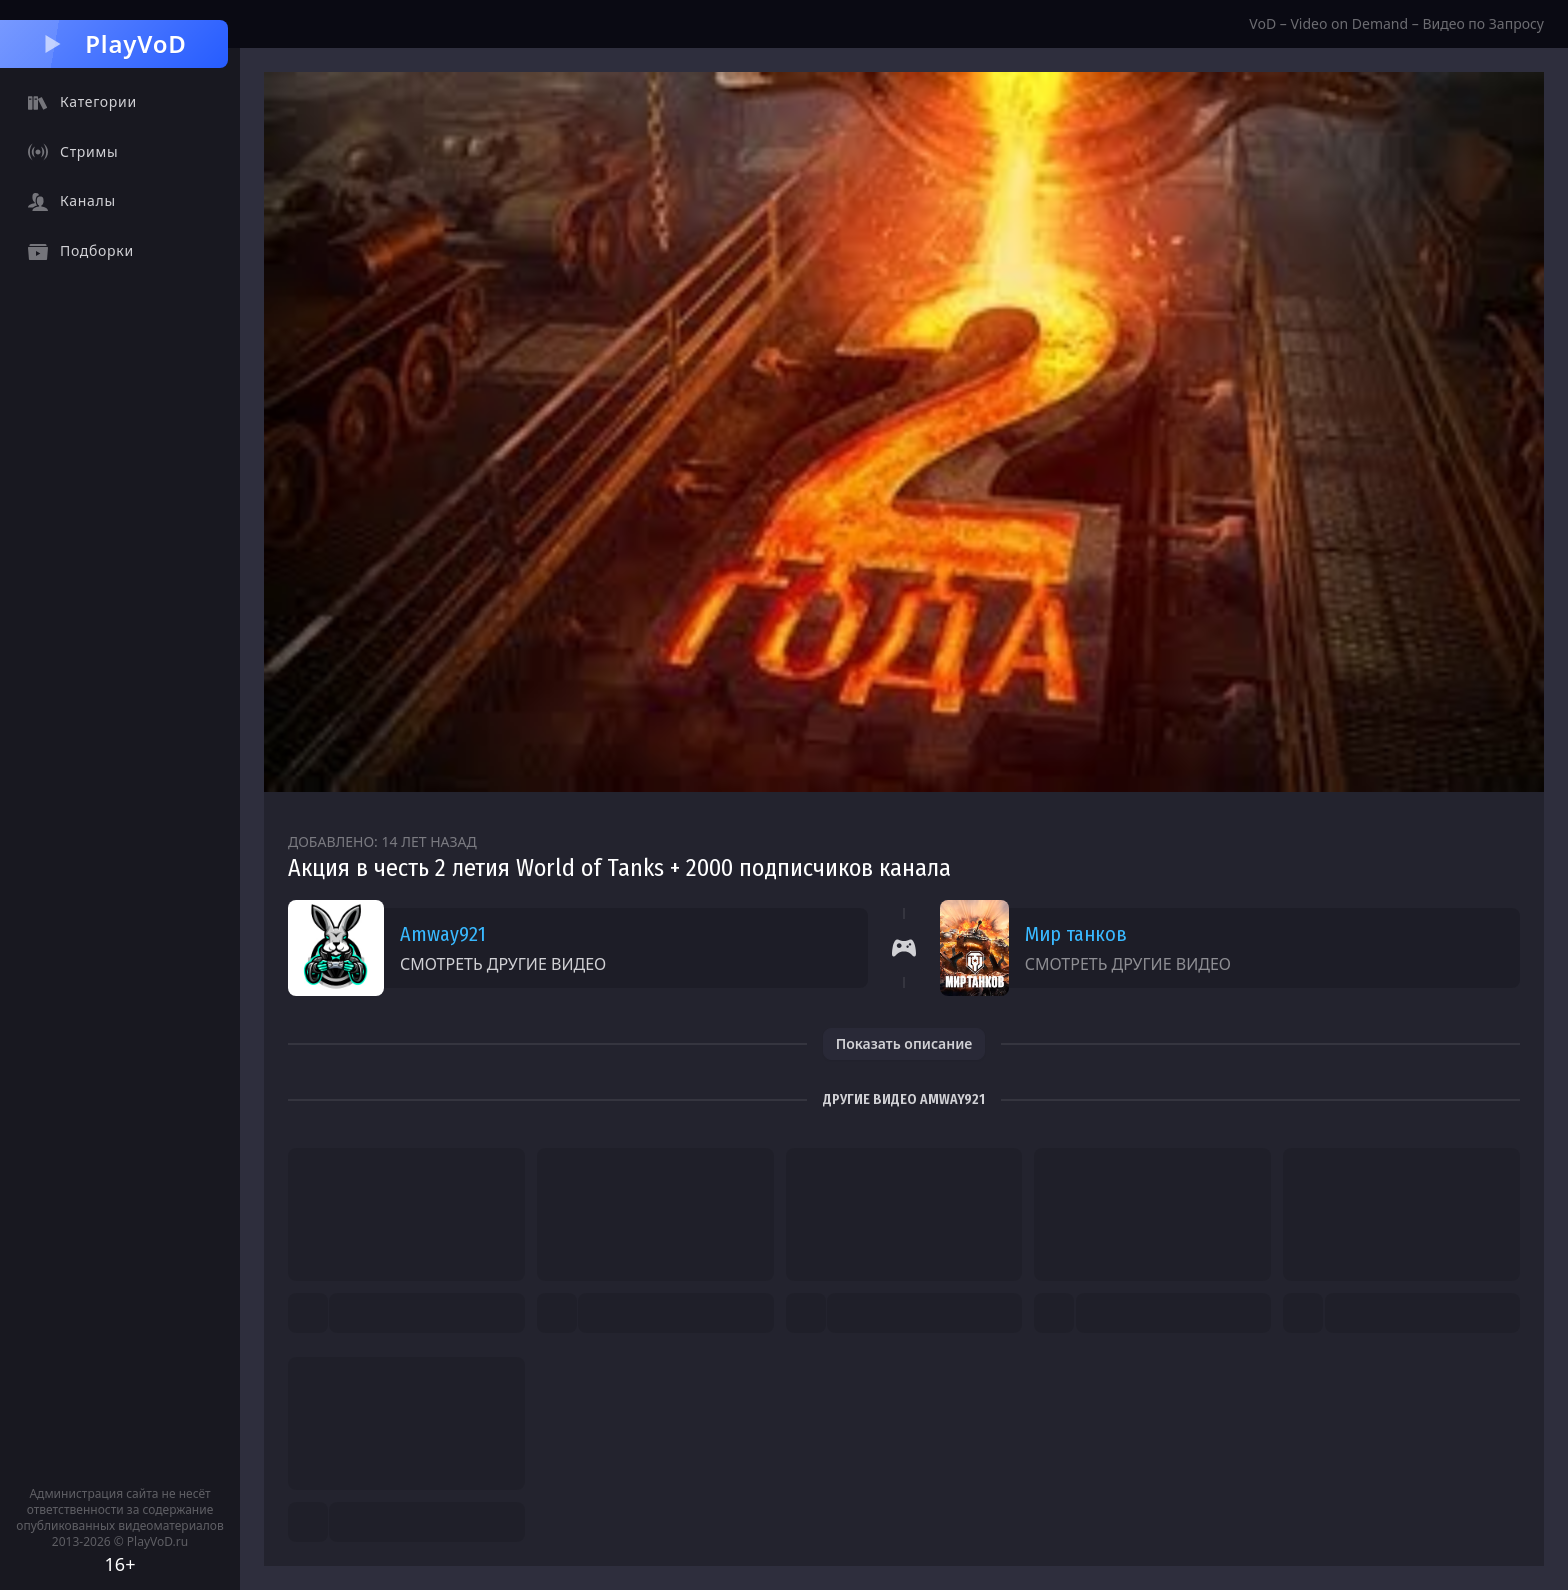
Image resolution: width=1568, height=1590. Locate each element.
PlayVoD (113, 43)
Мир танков (1076, 934)
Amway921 (443, 934)
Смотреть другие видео (503, 964)
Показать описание (904, 1043)
